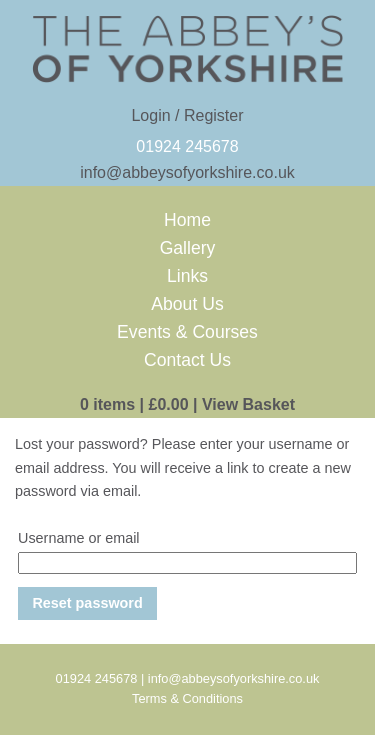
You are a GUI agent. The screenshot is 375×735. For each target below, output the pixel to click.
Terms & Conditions (187, 698)
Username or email (79, 538)
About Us (187, 304)
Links (187, 276)
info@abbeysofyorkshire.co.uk (187, 172)
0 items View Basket (187, 404)
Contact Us (187, 360)
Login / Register (187, 115)
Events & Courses (187, 332)
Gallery (188, 248)
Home (187, 220)
